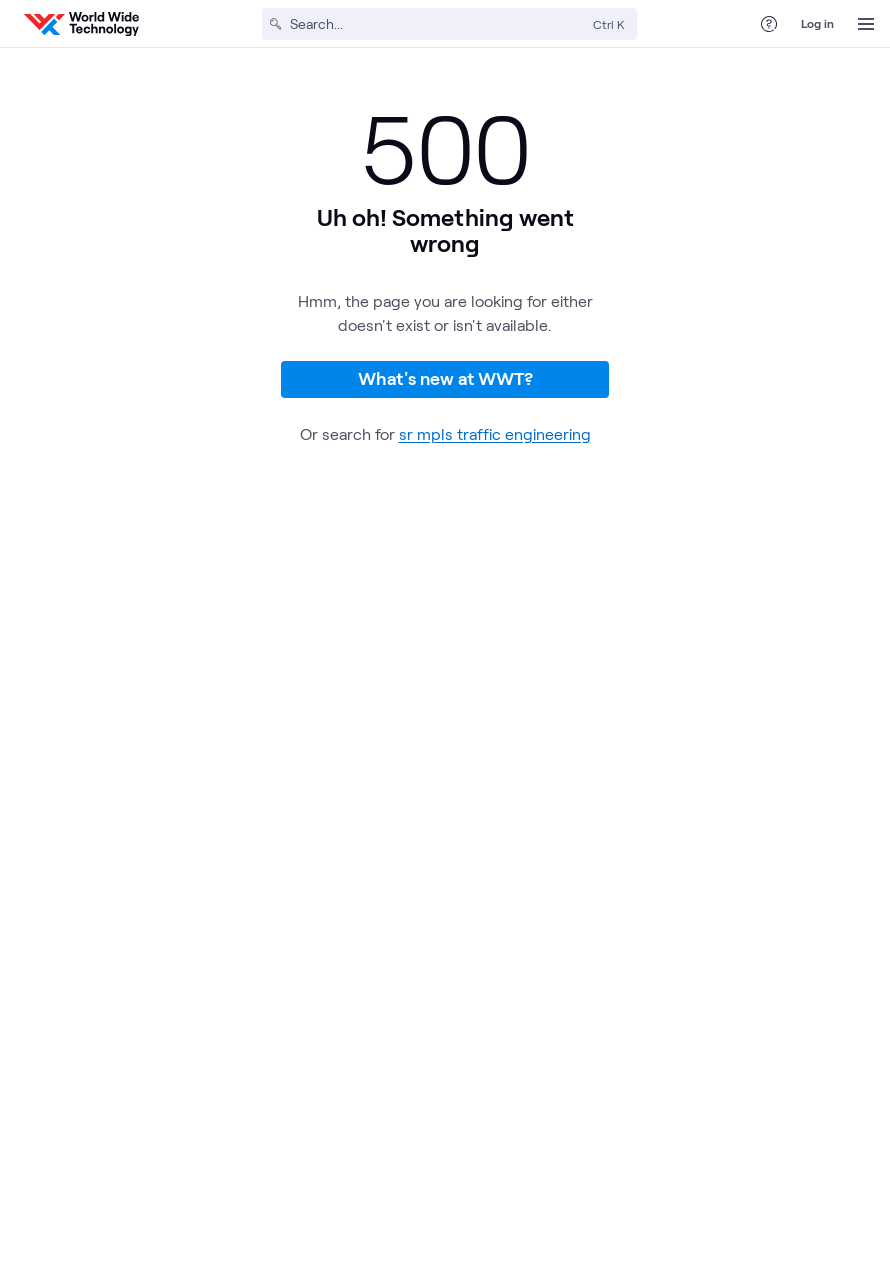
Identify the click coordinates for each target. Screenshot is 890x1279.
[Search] (437, 24)
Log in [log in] (817, 23)
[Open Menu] (866, 24)
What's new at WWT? (445, 378)
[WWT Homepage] (81, 24)
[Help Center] (769, 24)
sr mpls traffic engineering (495, 433)
